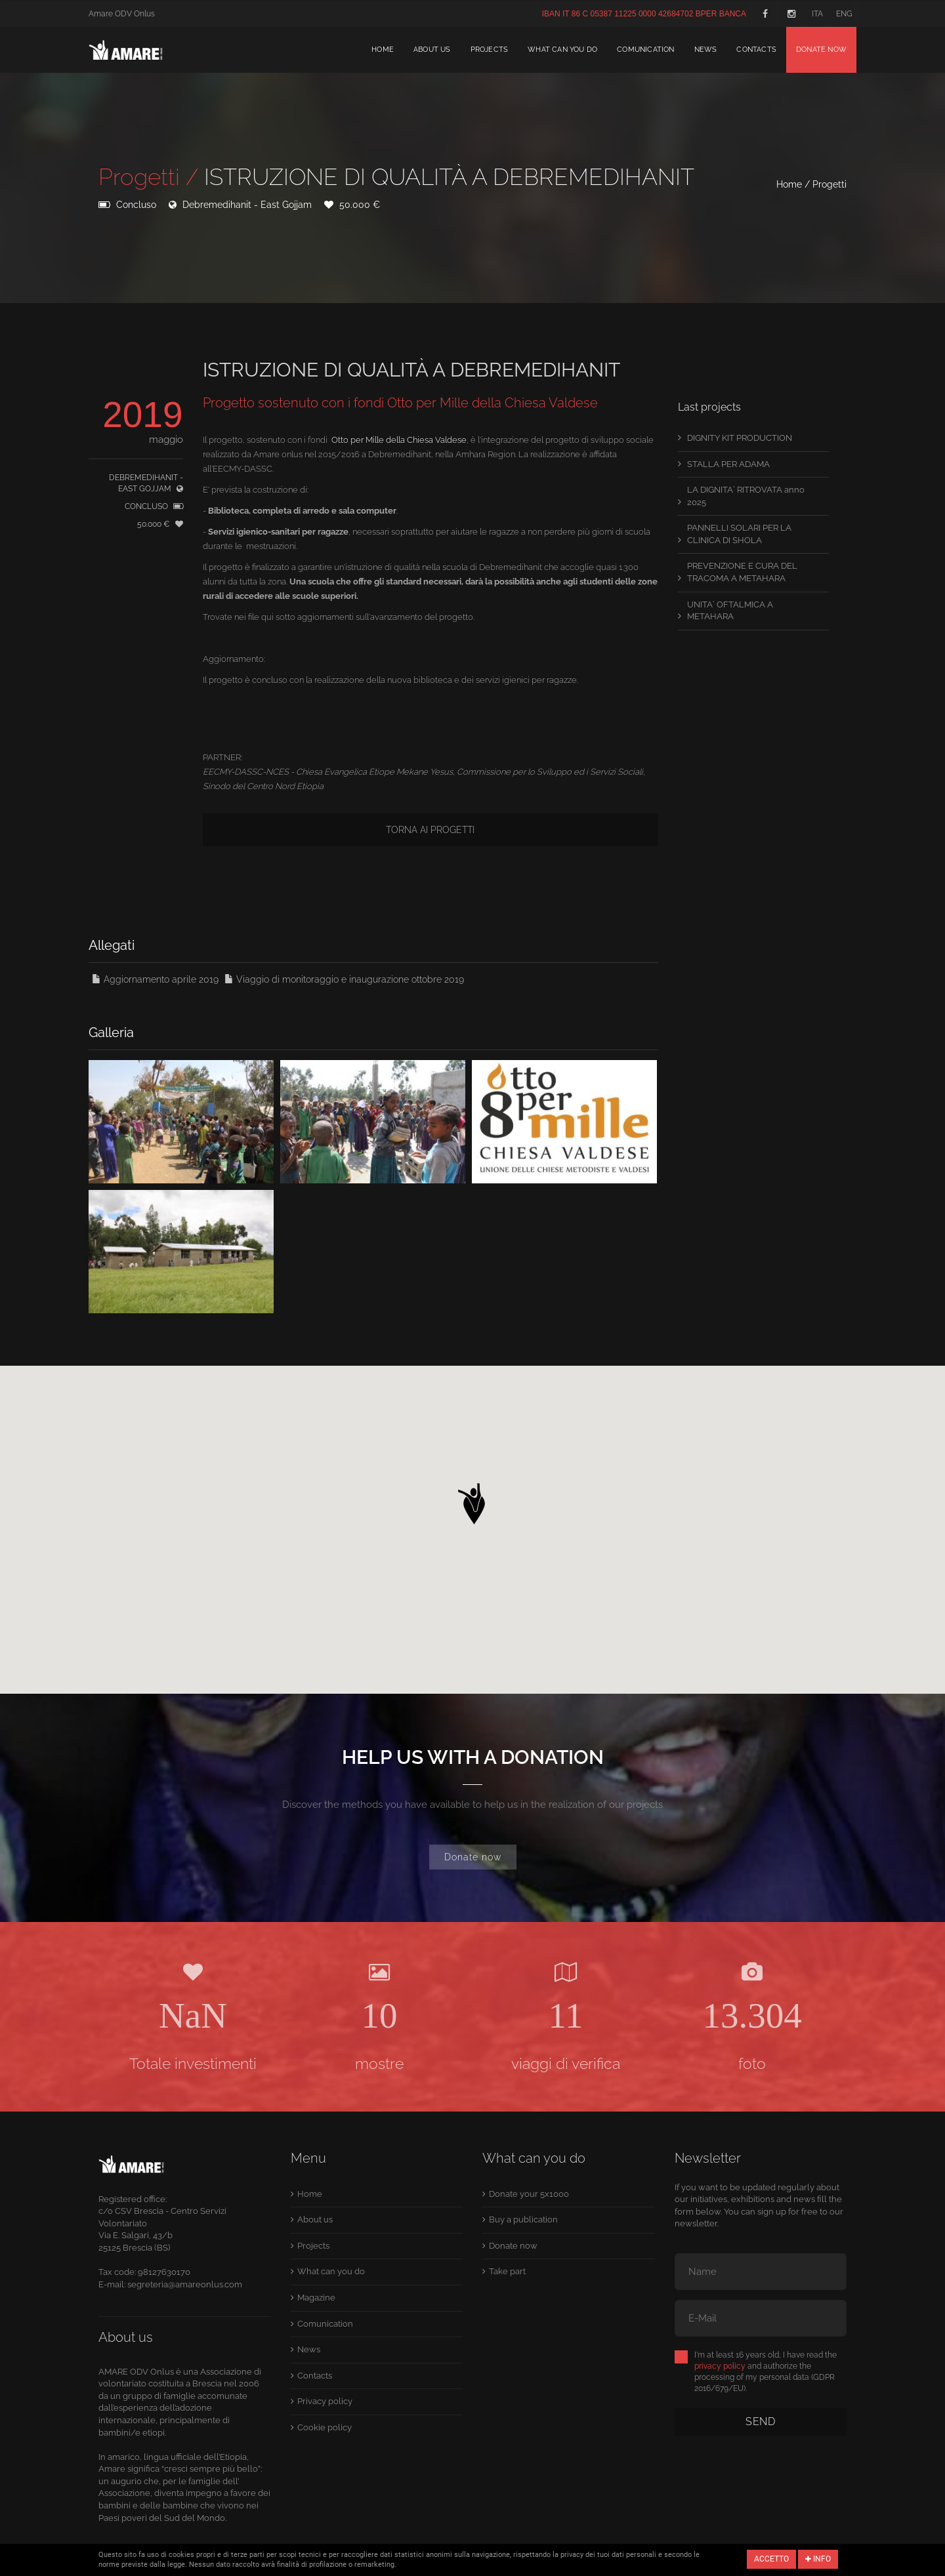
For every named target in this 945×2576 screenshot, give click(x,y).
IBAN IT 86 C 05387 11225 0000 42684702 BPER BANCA (644, 13)
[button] (472, 1500)
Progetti (829, 184)
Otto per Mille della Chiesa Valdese (399, 440)
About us (432, 49)
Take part (507, 2271)
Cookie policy (324, 2427)
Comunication (645, 49)
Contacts (756, 49)
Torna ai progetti (430, 830)
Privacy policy (324, 2401)
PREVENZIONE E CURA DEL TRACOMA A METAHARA (742, 572)
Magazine (316, 2297)
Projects (490, 49)
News (705, 49)
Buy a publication (523, 2219)
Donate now (821, 49)
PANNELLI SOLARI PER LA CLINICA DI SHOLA (739, 534)
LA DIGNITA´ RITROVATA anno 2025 (746, 496)
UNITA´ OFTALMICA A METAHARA (730, 611)
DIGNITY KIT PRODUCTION (739, 438)
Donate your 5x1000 (529, 2194)
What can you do (562, 49)
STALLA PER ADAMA (728, 464)
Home (382, 49)
